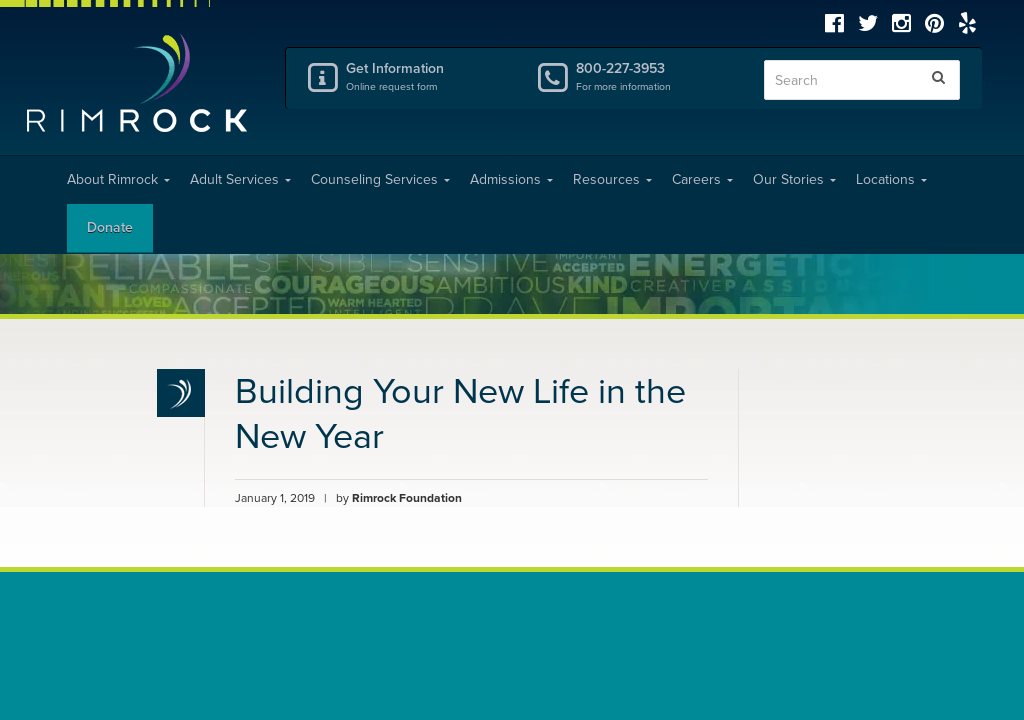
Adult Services (240, 179)
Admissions (511, 179)
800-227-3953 (655, 76)
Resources (612, 179)
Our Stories (794, 179)
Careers (702, 179)
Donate (110, 227)
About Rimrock (118, 179)
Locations (891, 179)
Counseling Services (380, 179)
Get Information (425, 76)
